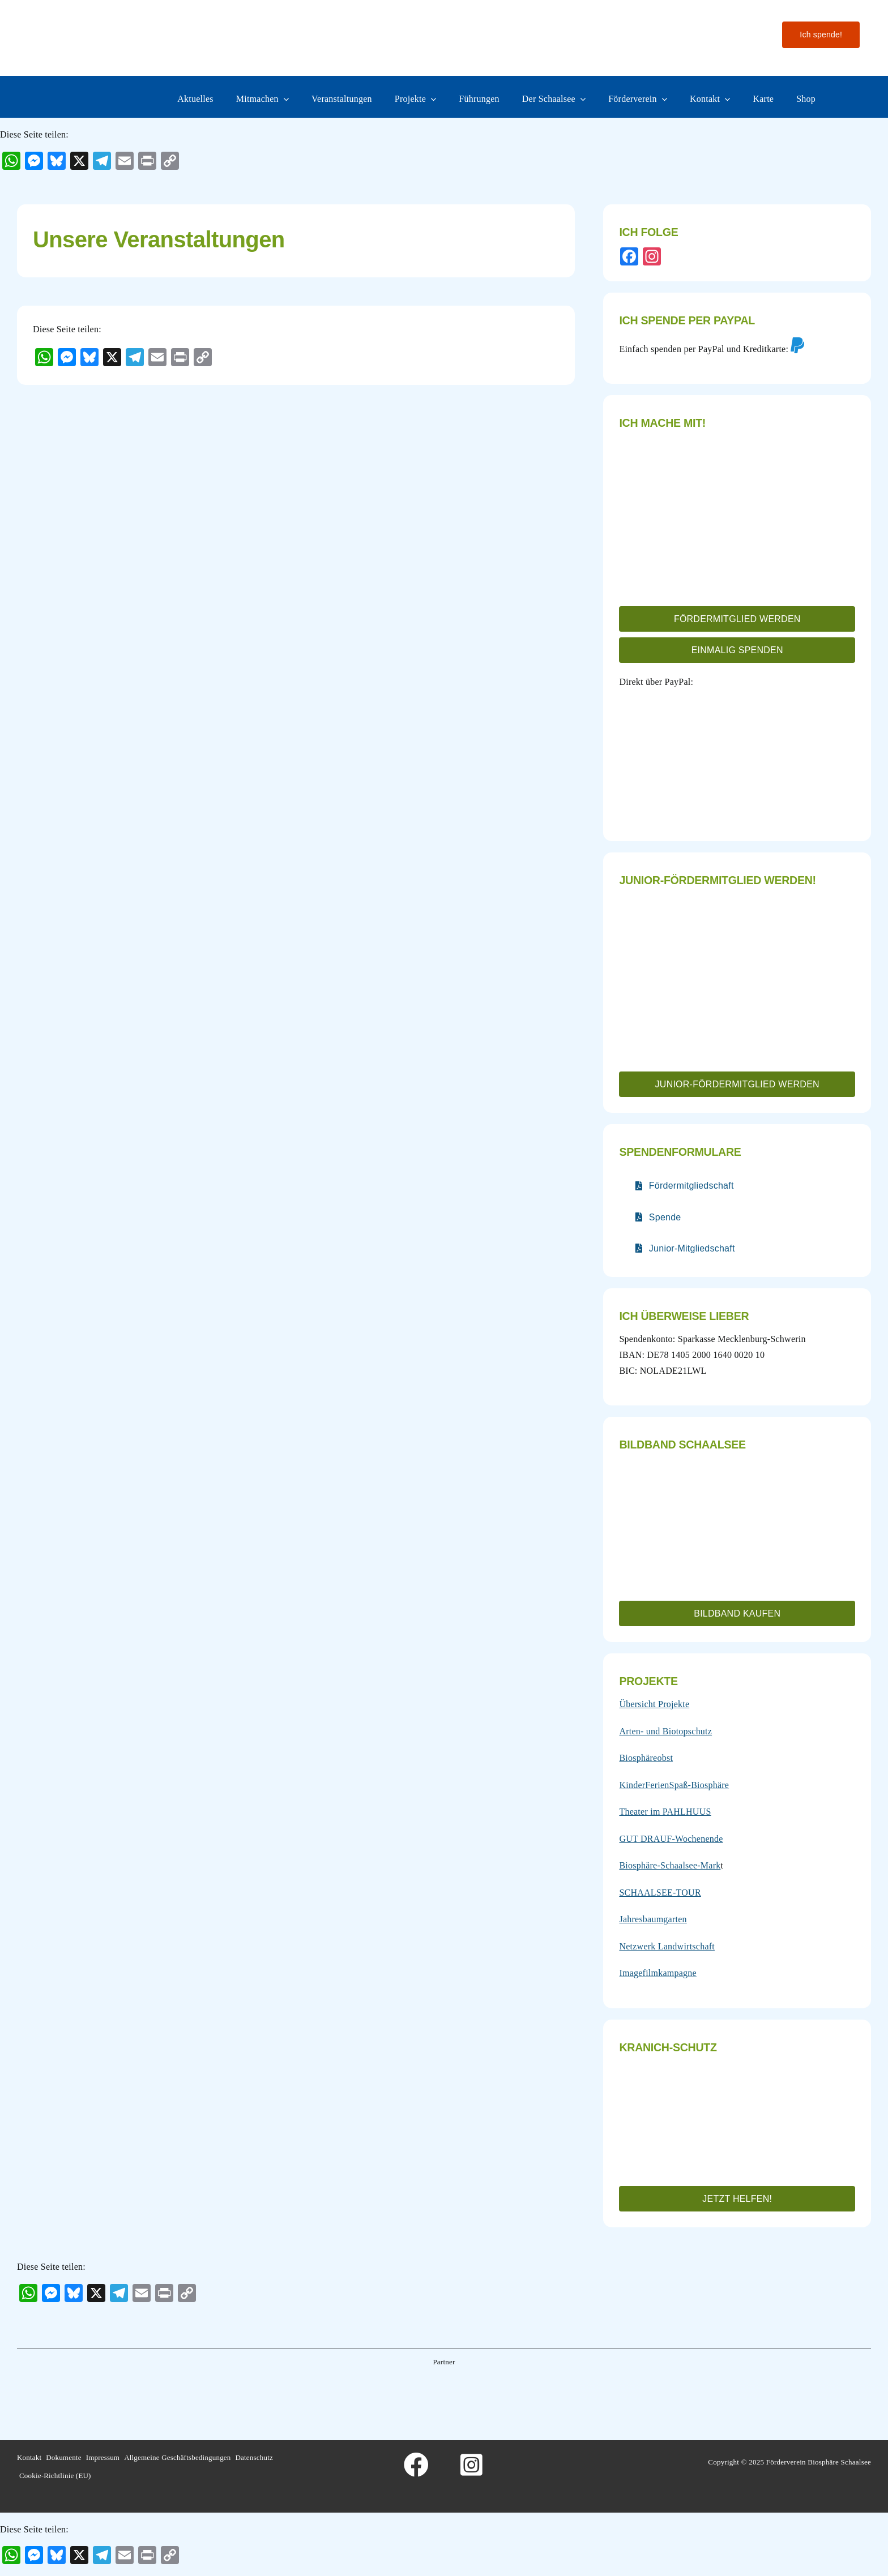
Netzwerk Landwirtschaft (667, 1946)
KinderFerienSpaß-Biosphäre (674, 1785)
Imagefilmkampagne (657, 1973)
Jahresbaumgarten (652, 1919)
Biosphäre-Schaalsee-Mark (669, 1865)
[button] (737, 619)
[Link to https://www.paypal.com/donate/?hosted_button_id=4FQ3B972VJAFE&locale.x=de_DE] (797, 345)
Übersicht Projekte (654, 1704)
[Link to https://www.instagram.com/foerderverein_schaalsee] (472, 2465)
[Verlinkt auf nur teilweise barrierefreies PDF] (684, 1185)
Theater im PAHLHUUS (665, 1811)
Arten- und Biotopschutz (665, 1731)
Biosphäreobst (646, 1758)
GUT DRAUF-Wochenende (671, 1839)
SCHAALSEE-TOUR (660, 1892)
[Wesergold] (534, 2391)
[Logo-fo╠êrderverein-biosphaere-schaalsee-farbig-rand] (102, 18)
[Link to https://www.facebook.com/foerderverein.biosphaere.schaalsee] (416, 2465)
